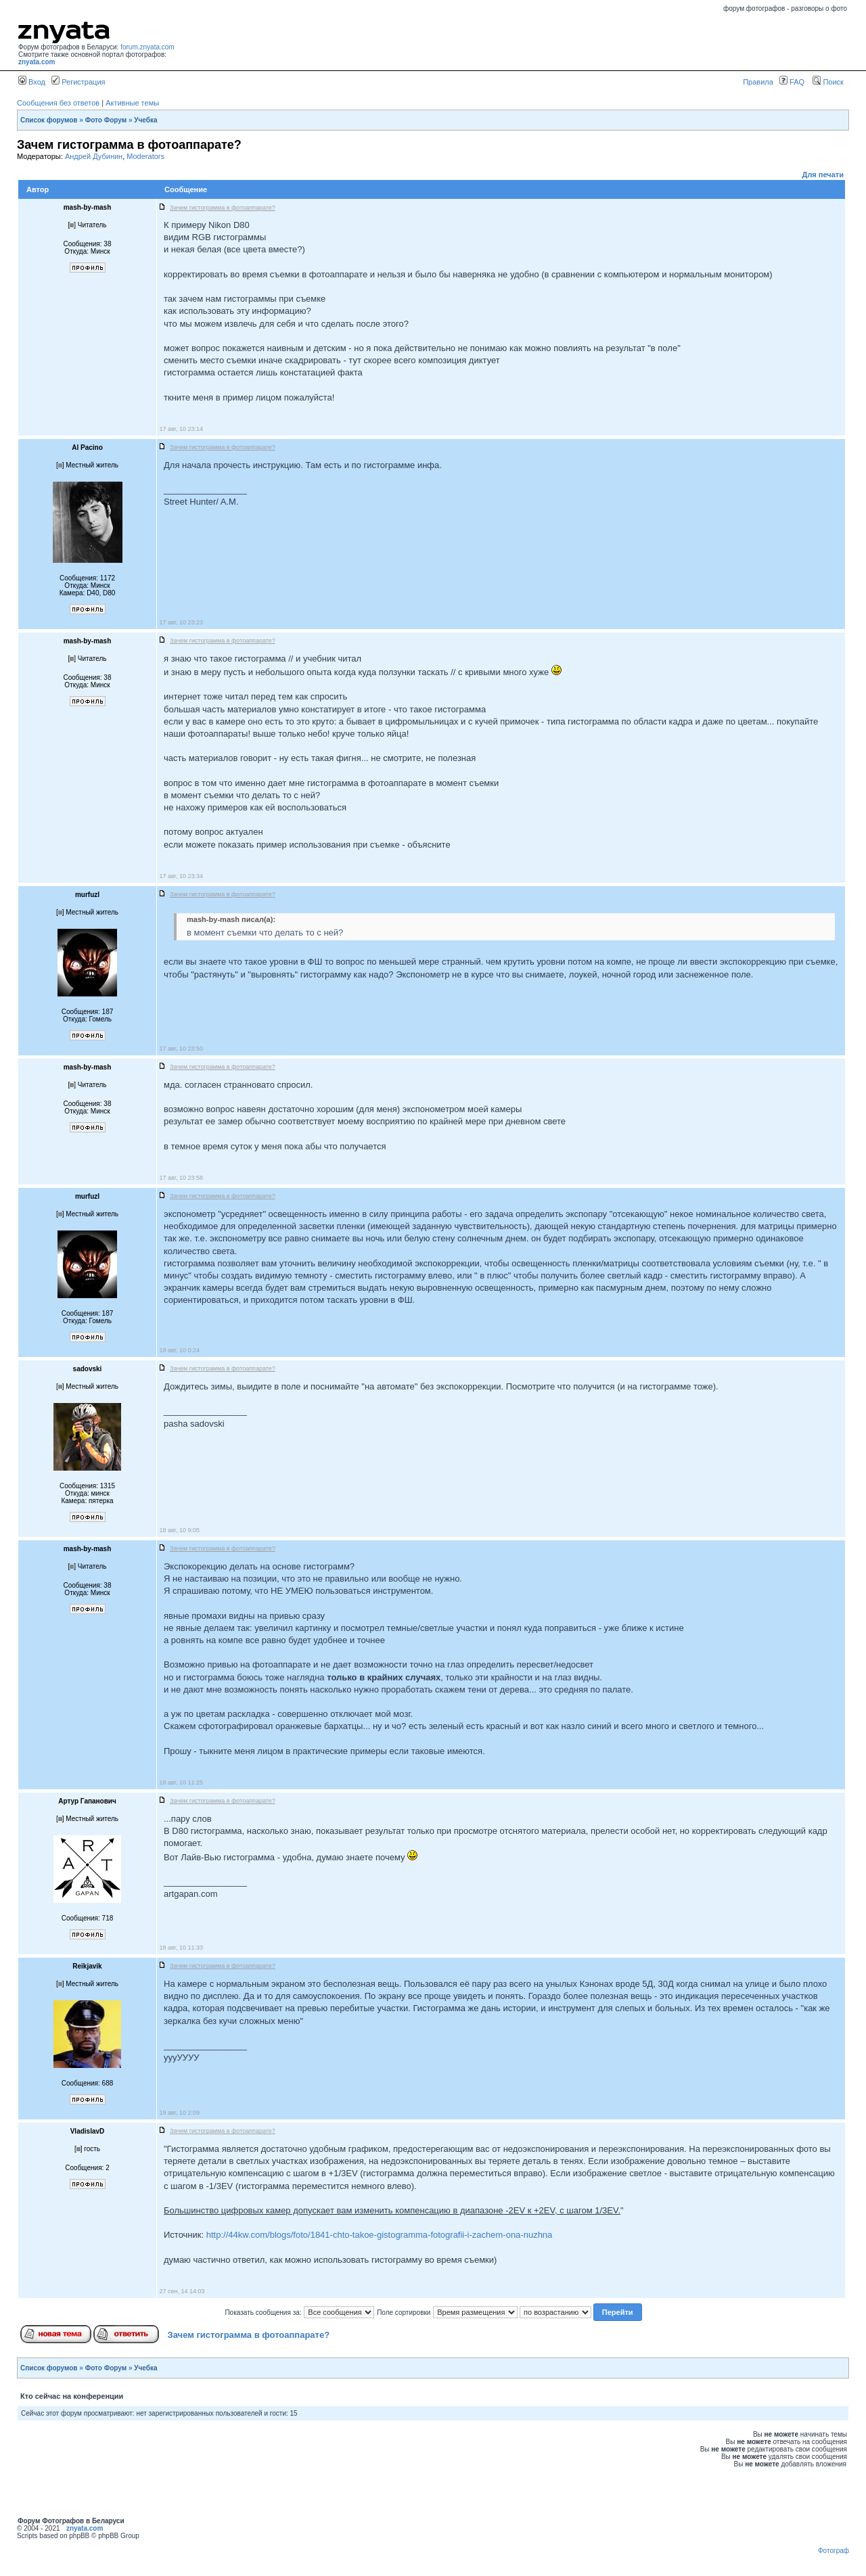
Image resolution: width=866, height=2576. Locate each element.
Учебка (145, 120)
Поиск (828, 82)
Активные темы (132, 103)
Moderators (145, 156)
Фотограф (833, 2550)
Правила (758, 82)
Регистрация (78, 82)
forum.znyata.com (147, 47)
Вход (31, 82)
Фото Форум (106, 120)
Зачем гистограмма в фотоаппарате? (249, 2335)
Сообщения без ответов (58, 103)
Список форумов (49, 120)
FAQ (791, 82)
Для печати (823, 174)
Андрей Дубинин (93, 156)
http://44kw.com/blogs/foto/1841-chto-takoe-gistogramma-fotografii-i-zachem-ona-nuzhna (379, 2235)
